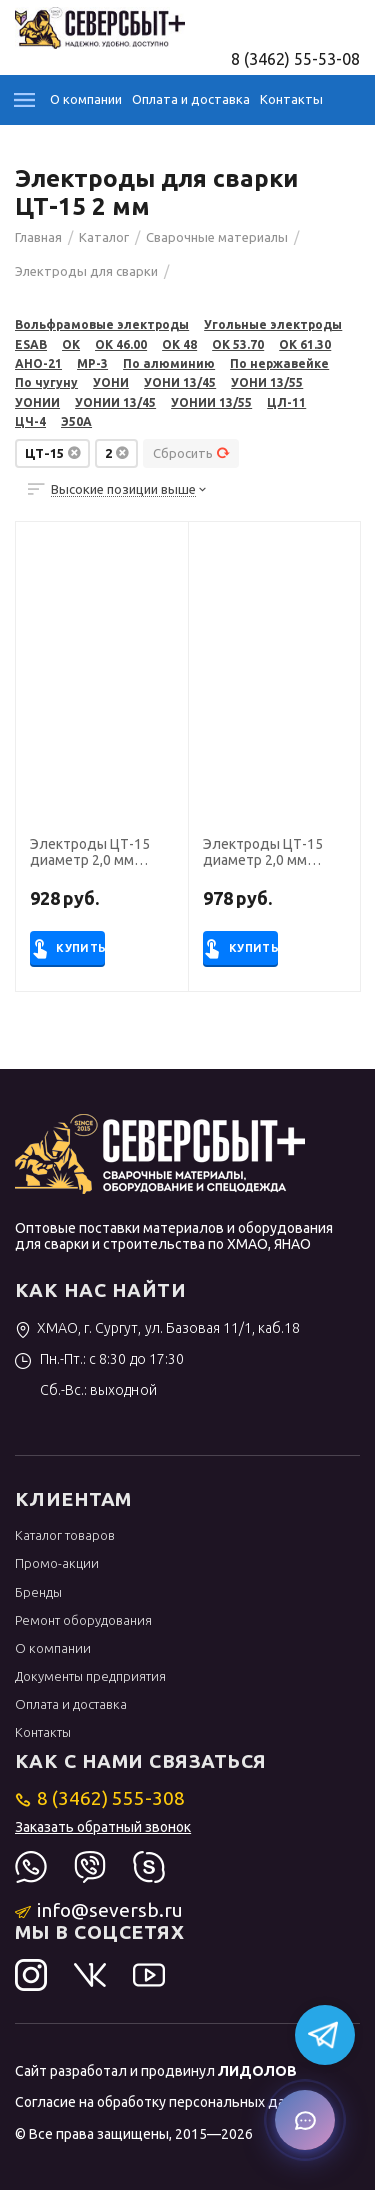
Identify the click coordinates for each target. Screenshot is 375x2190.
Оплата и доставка (191, 99)
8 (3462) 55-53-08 (295, 59)
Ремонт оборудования (83, 1620)
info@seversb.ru (99, 1910)
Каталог (25, 100)
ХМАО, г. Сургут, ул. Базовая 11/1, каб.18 (157, 1328)
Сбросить (191, 453)
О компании (86, 99)
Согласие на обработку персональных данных (166, 2102)
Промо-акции (57, 1563)
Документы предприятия (90, 1676)
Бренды (38, 1592)
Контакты (291, 99)
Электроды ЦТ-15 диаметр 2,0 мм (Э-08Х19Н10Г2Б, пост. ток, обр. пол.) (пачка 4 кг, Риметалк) (101, 853)
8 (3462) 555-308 (100, 1798)
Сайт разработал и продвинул (156, 2071)
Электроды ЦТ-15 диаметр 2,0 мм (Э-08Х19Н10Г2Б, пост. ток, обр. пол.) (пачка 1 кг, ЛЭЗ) (267, 853)
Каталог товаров (65, 1535)
